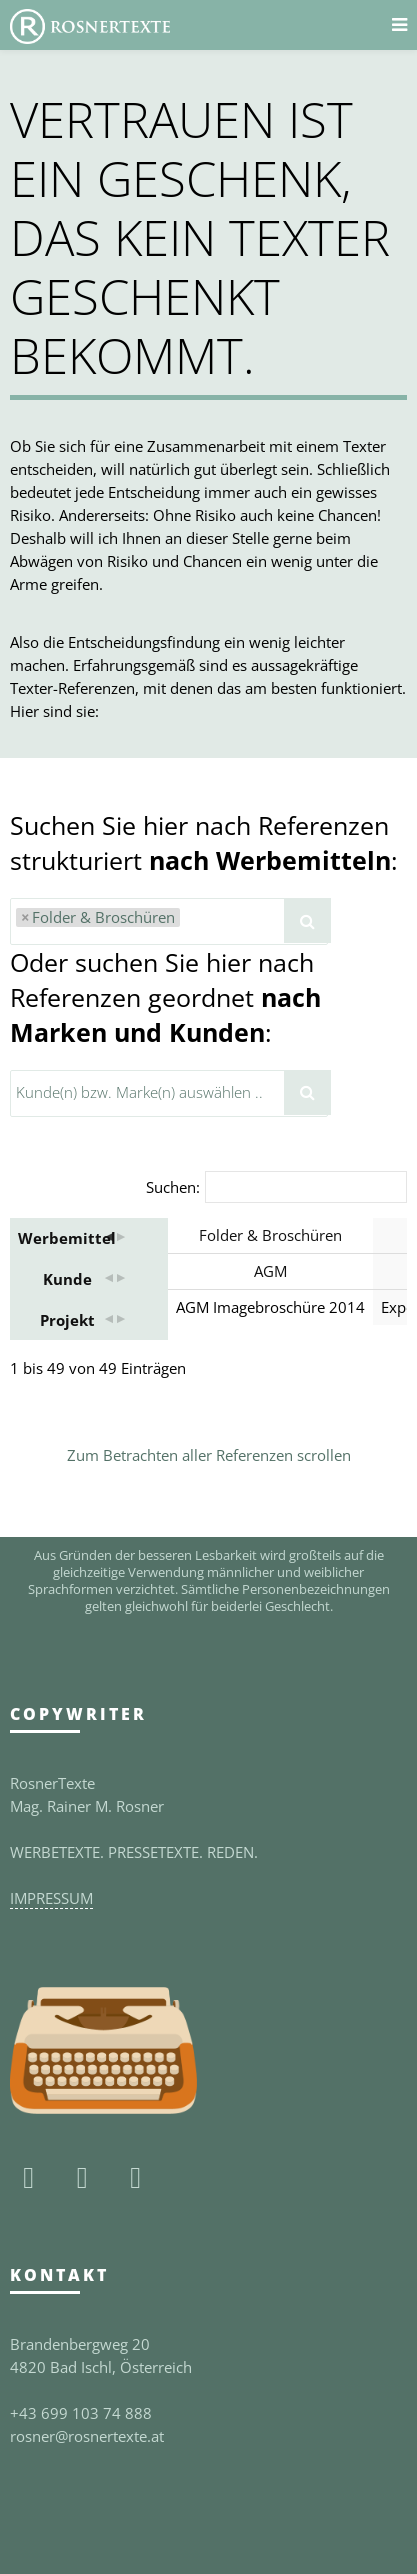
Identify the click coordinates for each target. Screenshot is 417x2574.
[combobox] (169, 921)
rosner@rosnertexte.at (87, 2436)
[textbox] (190, 920)
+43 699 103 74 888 (81, 2413)
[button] (114, 1238)
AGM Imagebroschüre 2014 (270, 1307)
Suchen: (173, 1187)
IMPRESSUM (51, 1898)
